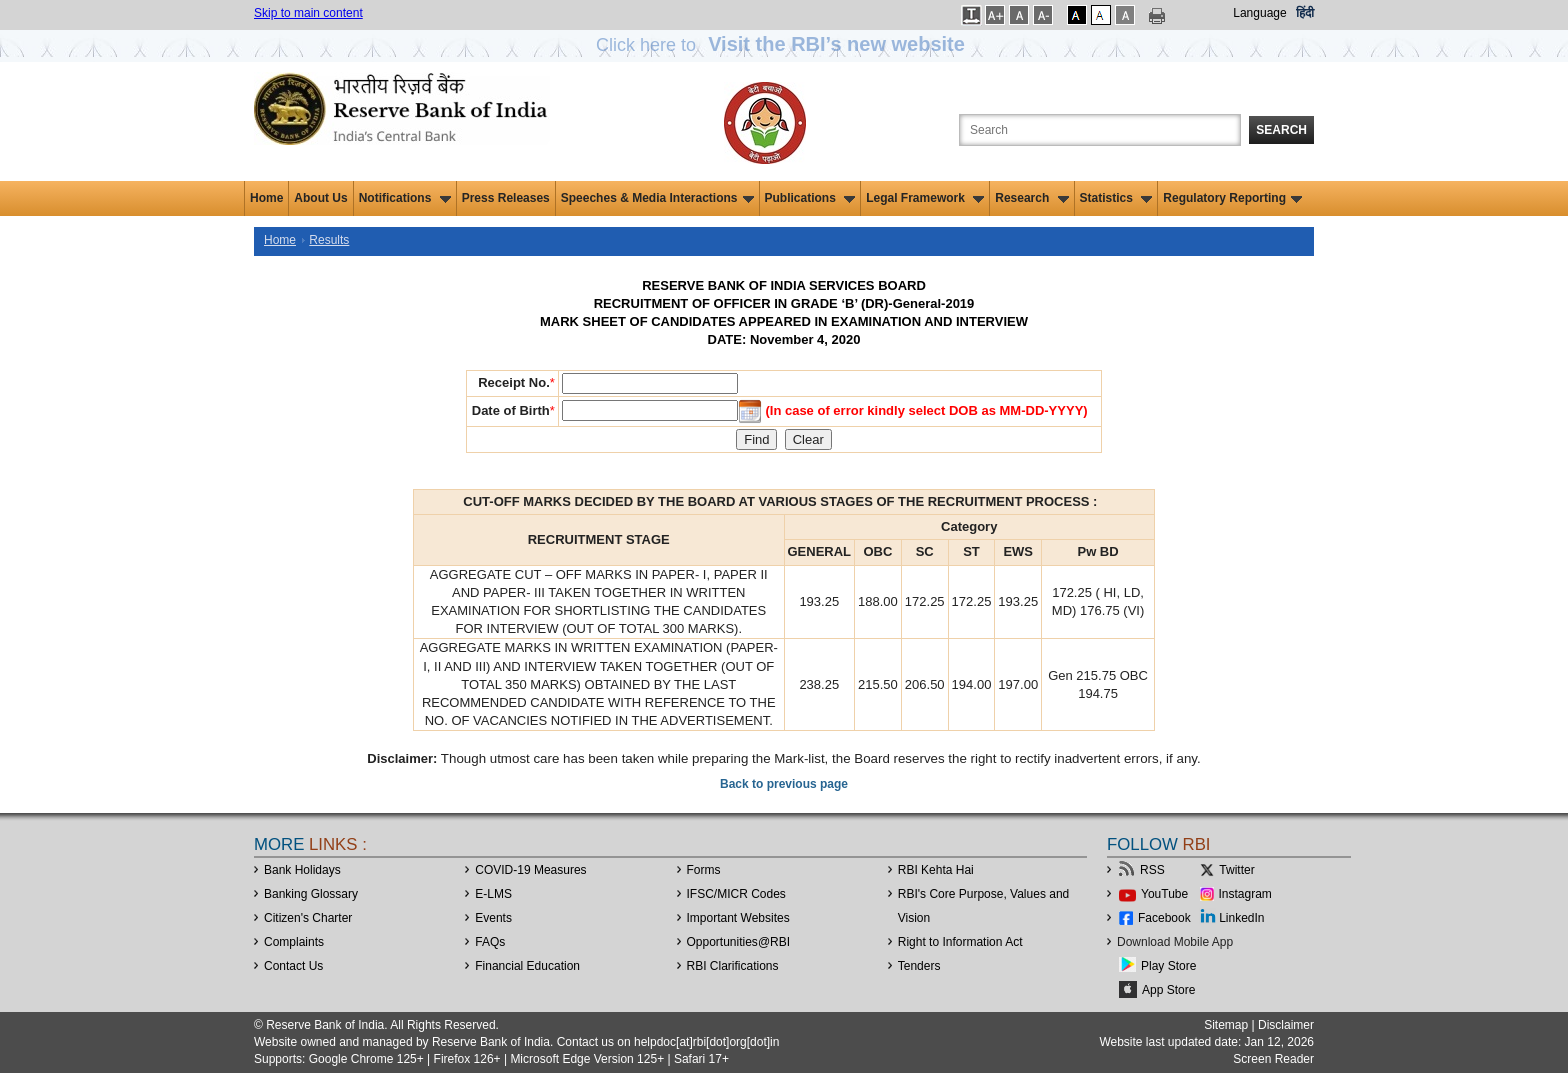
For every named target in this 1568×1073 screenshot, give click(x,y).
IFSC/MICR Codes (736, 894)
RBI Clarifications (733, 966)
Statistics (1116, 198)
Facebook (1164, 918)
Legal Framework (925, 198)
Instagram (1245, 894)
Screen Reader (1273, 1059)
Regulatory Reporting (1232, 198)
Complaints (294, 942)
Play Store (1168, 966)
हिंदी (1305, 13)
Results (329, 240)
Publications (810, 198)
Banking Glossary (311, 894)
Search (1281, 130)
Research (1031, 198)
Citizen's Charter (308, 918)
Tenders (919, 966)
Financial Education (527, 966)
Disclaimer (1286, 1025)
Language (1259, 13)
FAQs (490, 942)
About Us (320, 198)
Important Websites (738, 918)
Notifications (405, 198)
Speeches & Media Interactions (657, 198)
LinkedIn (1241, 918)
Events (493, 918)
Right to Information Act (960, 942)
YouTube (1164, 894)
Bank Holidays (302, 870)
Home (266, 198)
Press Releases (506, 198)
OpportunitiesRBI (739, 942)
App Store (1168, 990)
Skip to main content (308, 13)
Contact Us (293, 966)
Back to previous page (784, 784)
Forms (704, 870)
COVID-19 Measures (530, 870)
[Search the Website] (1100, 130)
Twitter (1236, 870)
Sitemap (1226, 1025)
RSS (1152, 870)
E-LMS (493, 894)
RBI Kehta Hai (936, 870)
